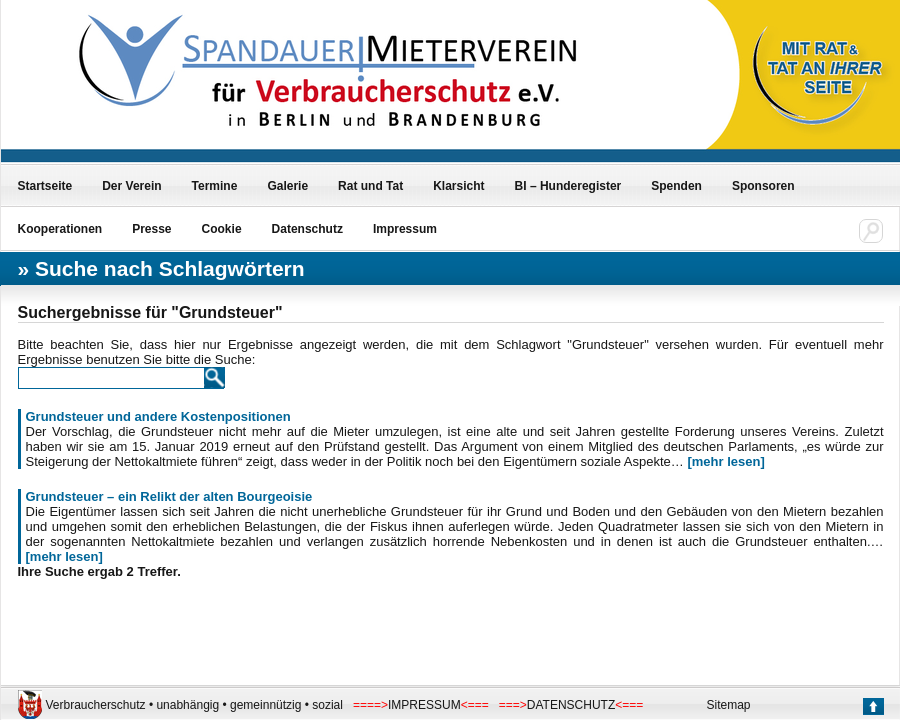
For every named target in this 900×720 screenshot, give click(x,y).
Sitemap (729, 705)
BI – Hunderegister (568, 186)
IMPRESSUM (424, 705)
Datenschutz (307, 229)
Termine (215, 186)
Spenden (676, 186)
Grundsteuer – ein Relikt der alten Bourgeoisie (169, 496)
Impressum (405, 229)
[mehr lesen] (725, 461)
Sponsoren (763, 186)
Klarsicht (458, 186)
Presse (151, 229)
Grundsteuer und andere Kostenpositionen (158, 416)
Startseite (45, 186)
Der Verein (131, 186)
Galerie (287, 186)
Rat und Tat (370, 186)
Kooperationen (60, 229)
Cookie (222, 229)
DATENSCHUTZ (571, 705)
